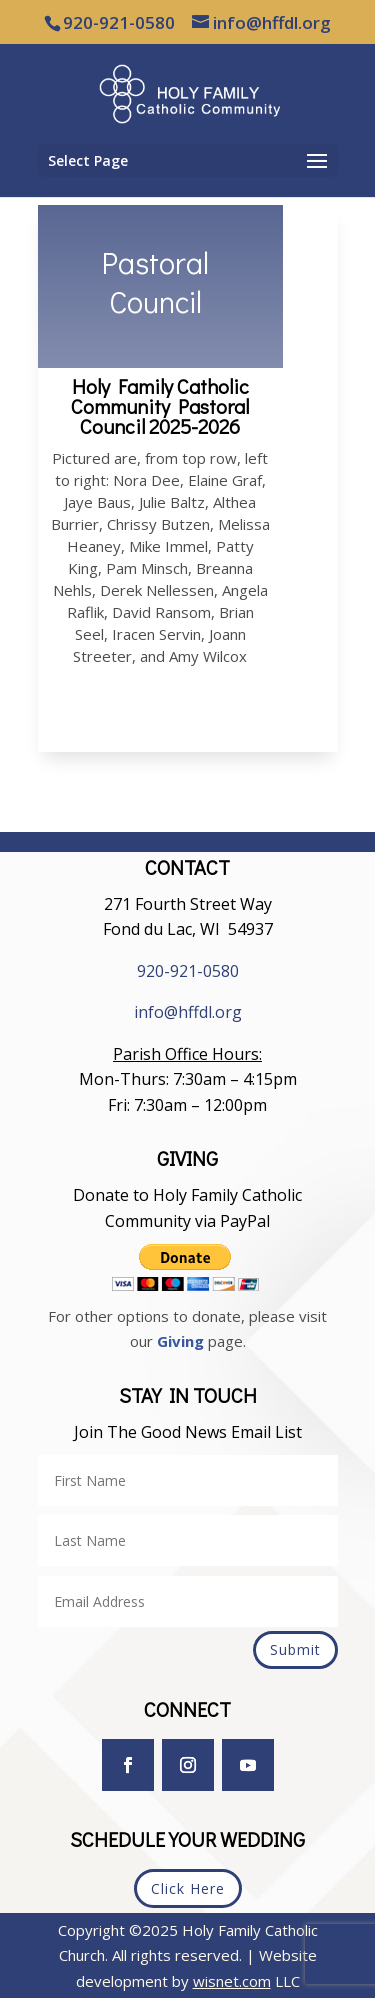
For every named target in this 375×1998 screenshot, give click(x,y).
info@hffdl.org (188, 1012)
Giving (180, 1341)
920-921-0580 (188, 971)
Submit (295, 1649)
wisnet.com (232, 1981)
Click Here (188, 1888)
